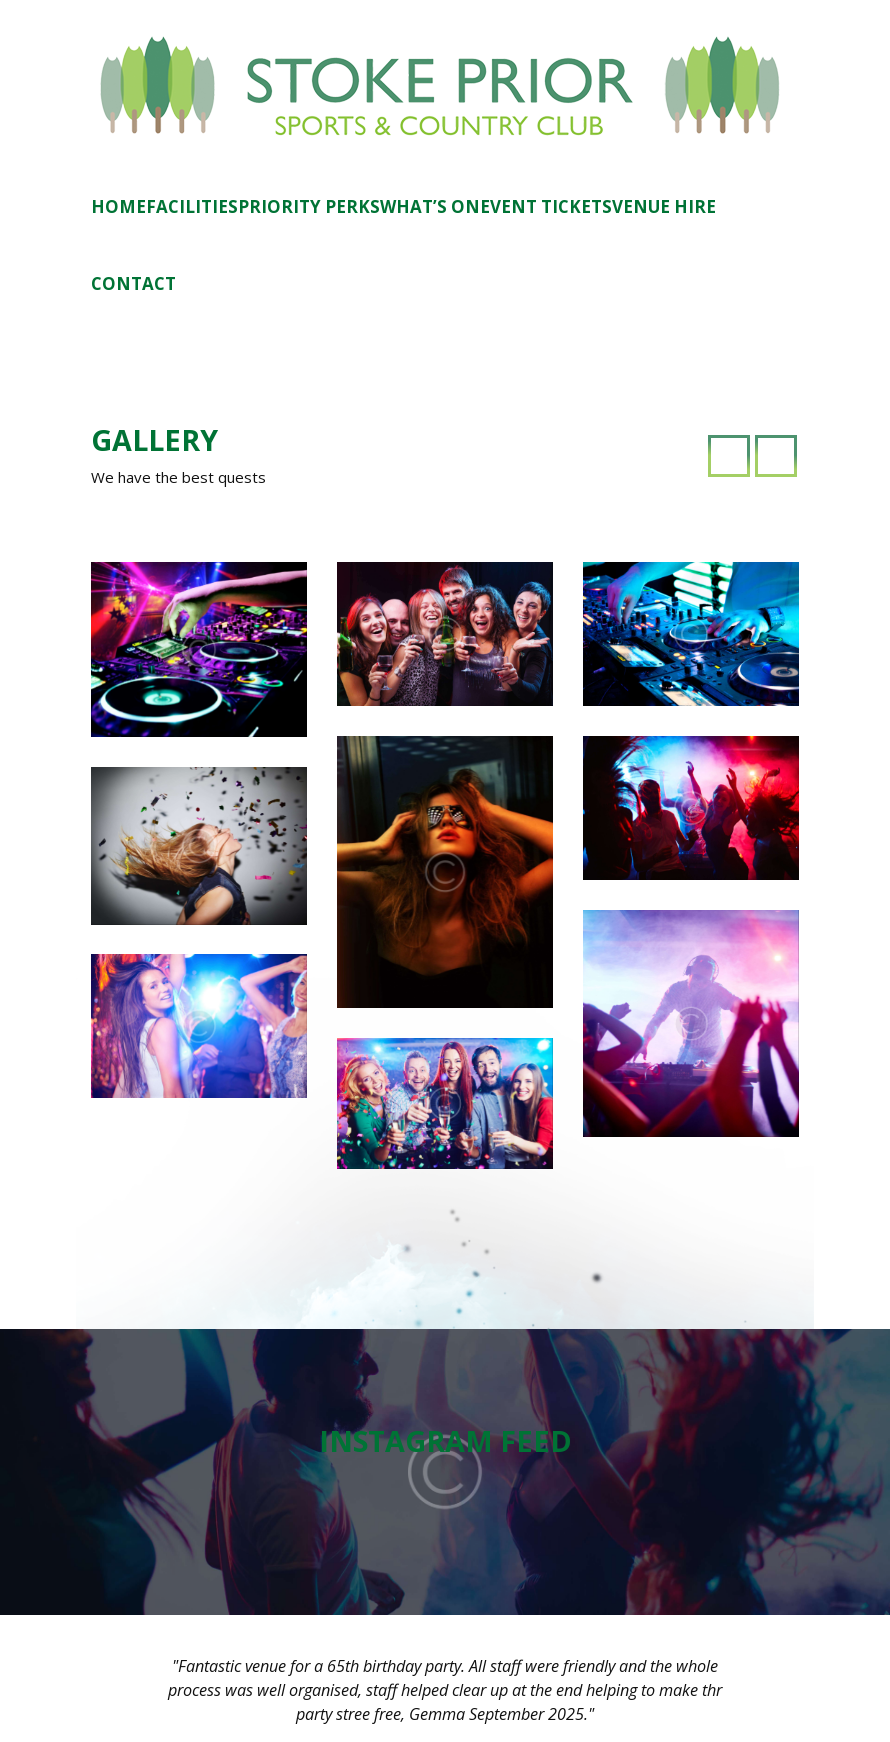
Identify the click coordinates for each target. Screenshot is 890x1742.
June (621, 1300)
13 (750, 1417)
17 (659, 1453)
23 (628, 1490)
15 (598, 1453)
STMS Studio (644, 1713)
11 (689, 1417)
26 (719, 1490)
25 (689, 1490)
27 (750, 1490)
